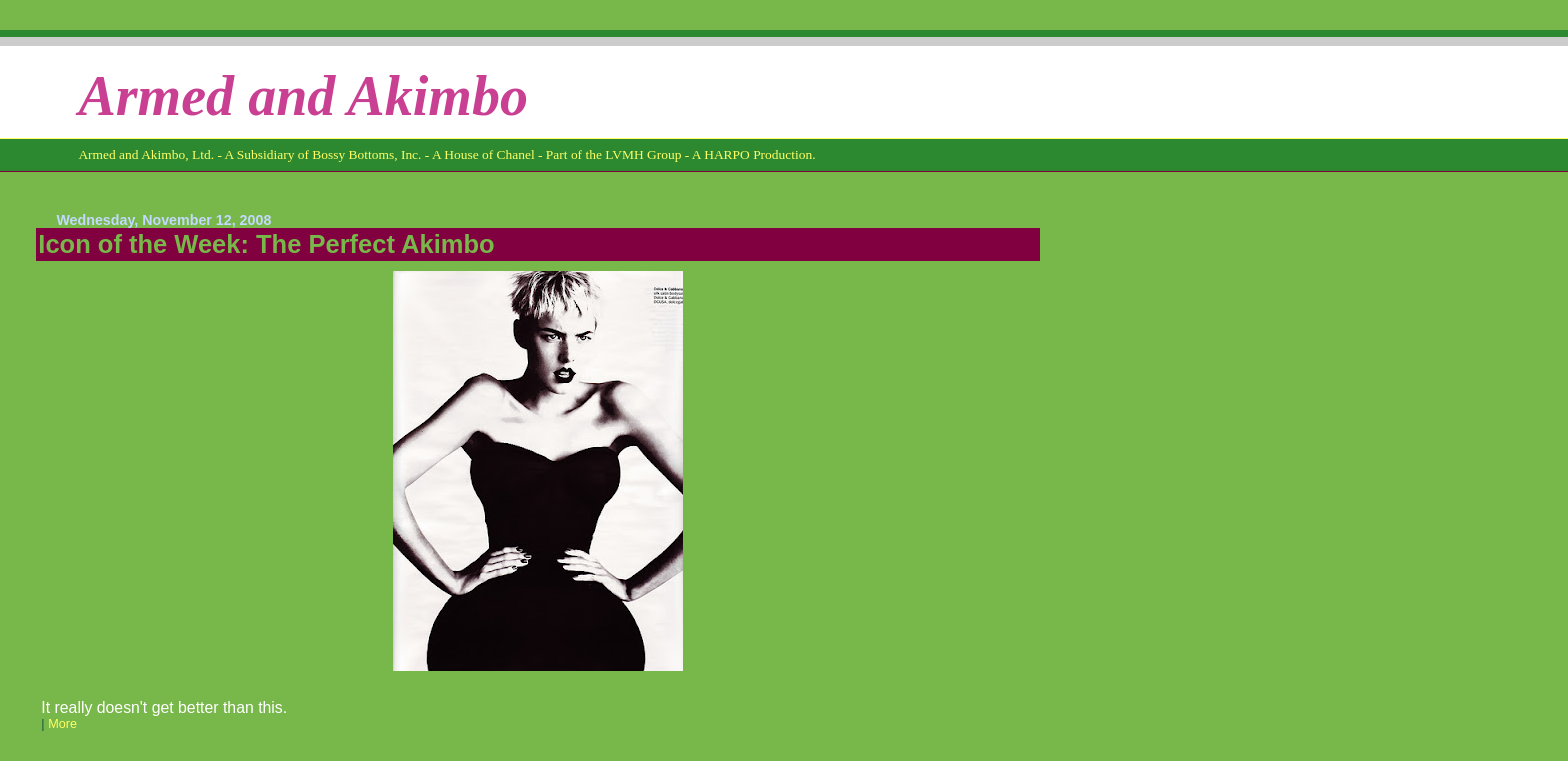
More (62, 724)
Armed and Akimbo (303, 96)
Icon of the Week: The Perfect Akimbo (266, 244)
